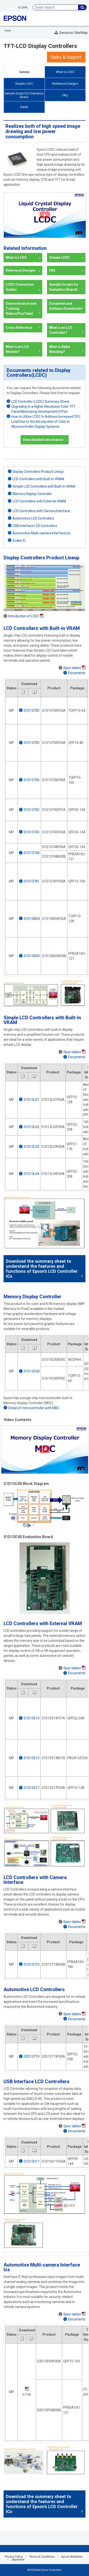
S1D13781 (31, 881)
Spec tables (74, 667)
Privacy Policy (14, 2556)
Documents (76, 673)
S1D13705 (31, 743)
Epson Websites (72, 2556)
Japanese (17, 2559)
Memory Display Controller (32, 494)
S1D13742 (31, 810)
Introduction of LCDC (26, 616)
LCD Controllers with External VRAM (39, 501)
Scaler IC (19, 540)
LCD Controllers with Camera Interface (41, 511)
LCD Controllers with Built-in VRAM (38, 479)
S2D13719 (31, 2056)
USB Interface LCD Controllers (35, 526)
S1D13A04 (32, 919)
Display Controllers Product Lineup (38, 472)
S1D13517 (31, 1788)
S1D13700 (31, 710)
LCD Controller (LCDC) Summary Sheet (40, 401)
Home (8, 30)
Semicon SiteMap (71, 33)
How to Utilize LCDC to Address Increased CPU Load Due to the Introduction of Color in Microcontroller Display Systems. (45, 421)
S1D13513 (31, 1718)
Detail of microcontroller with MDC (33, 1408)
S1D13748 (31, 853)
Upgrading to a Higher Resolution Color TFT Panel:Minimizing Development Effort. (43, 409)
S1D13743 (31, 832)
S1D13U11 (32, 2161)
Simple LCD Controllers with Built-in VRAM (44, 486)
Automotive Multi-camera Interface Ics (41, 533)
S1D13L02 (31, 1127)
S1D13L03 (31, 1147)
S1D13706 (31, 780)
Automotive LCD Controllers (33, 518)
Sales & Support (66, 57)
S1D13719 (31, 1964)
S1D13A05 (32, 956)
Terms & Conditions (42, 2556)
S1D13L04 (31, 1174)
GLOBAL (23, 7)
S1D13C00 (32, 1371)
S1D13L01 (31, 1100)
